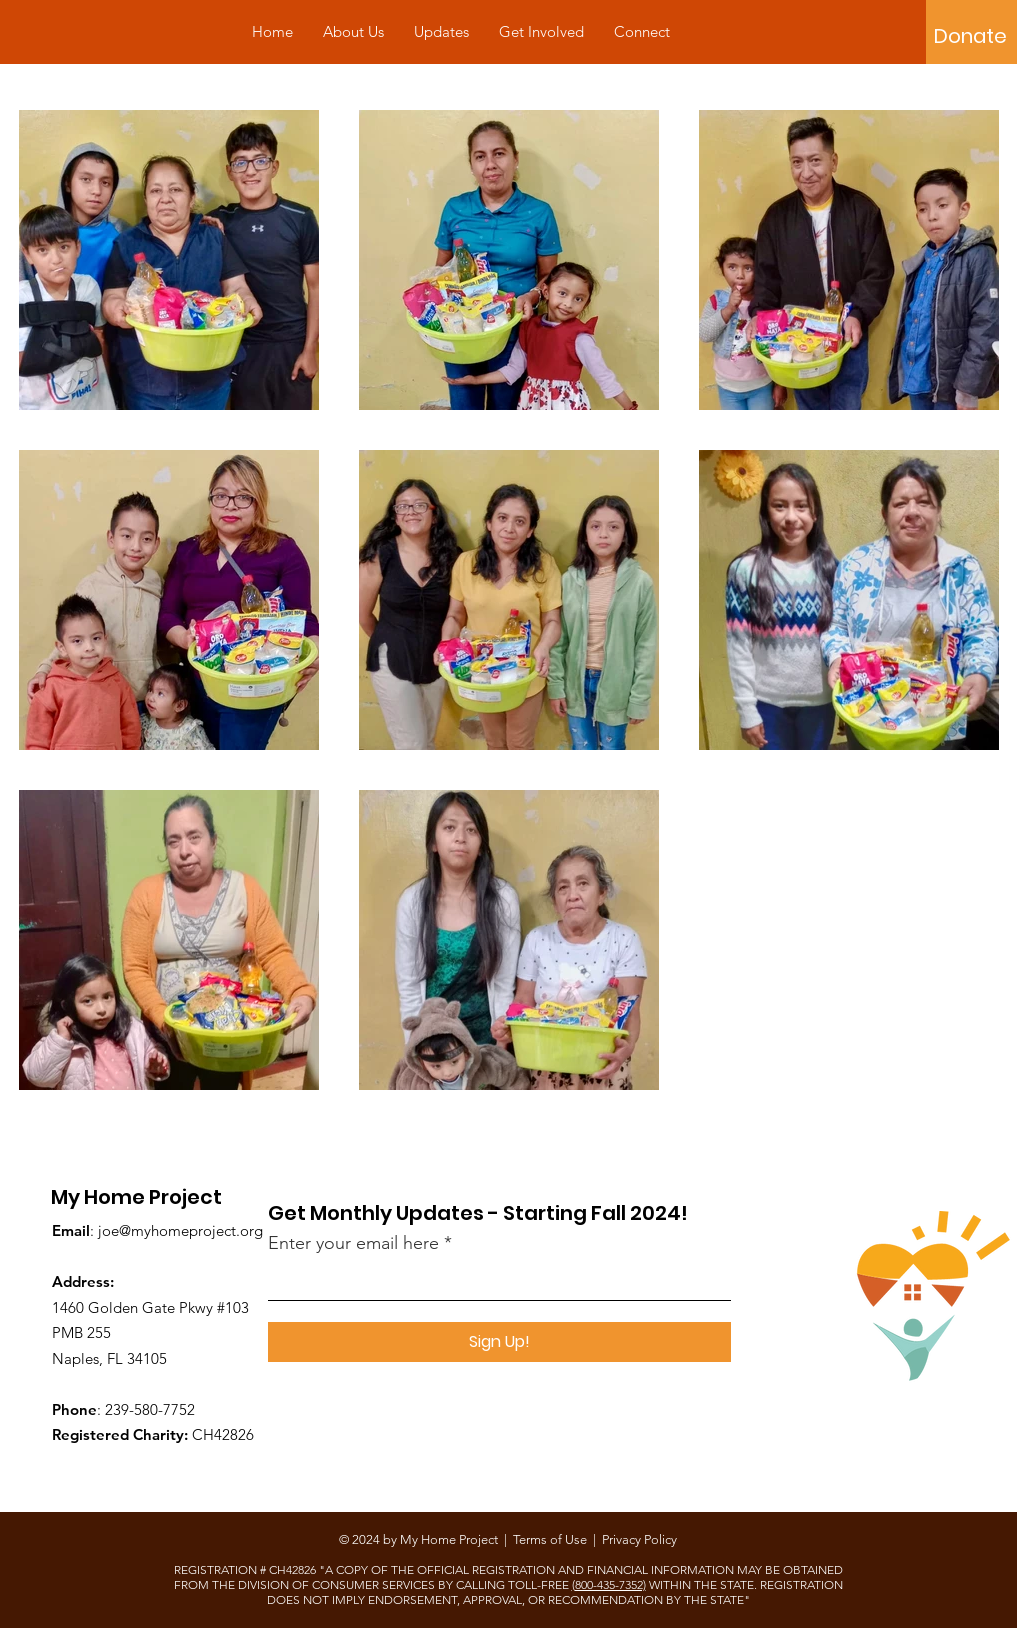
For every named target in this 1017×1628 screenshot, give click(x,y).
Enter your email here (353, 1243)
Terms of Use (550, 1539)
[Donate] (970, 36)
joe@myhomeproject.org (180, 1230)
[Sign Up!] (499, 1342)
